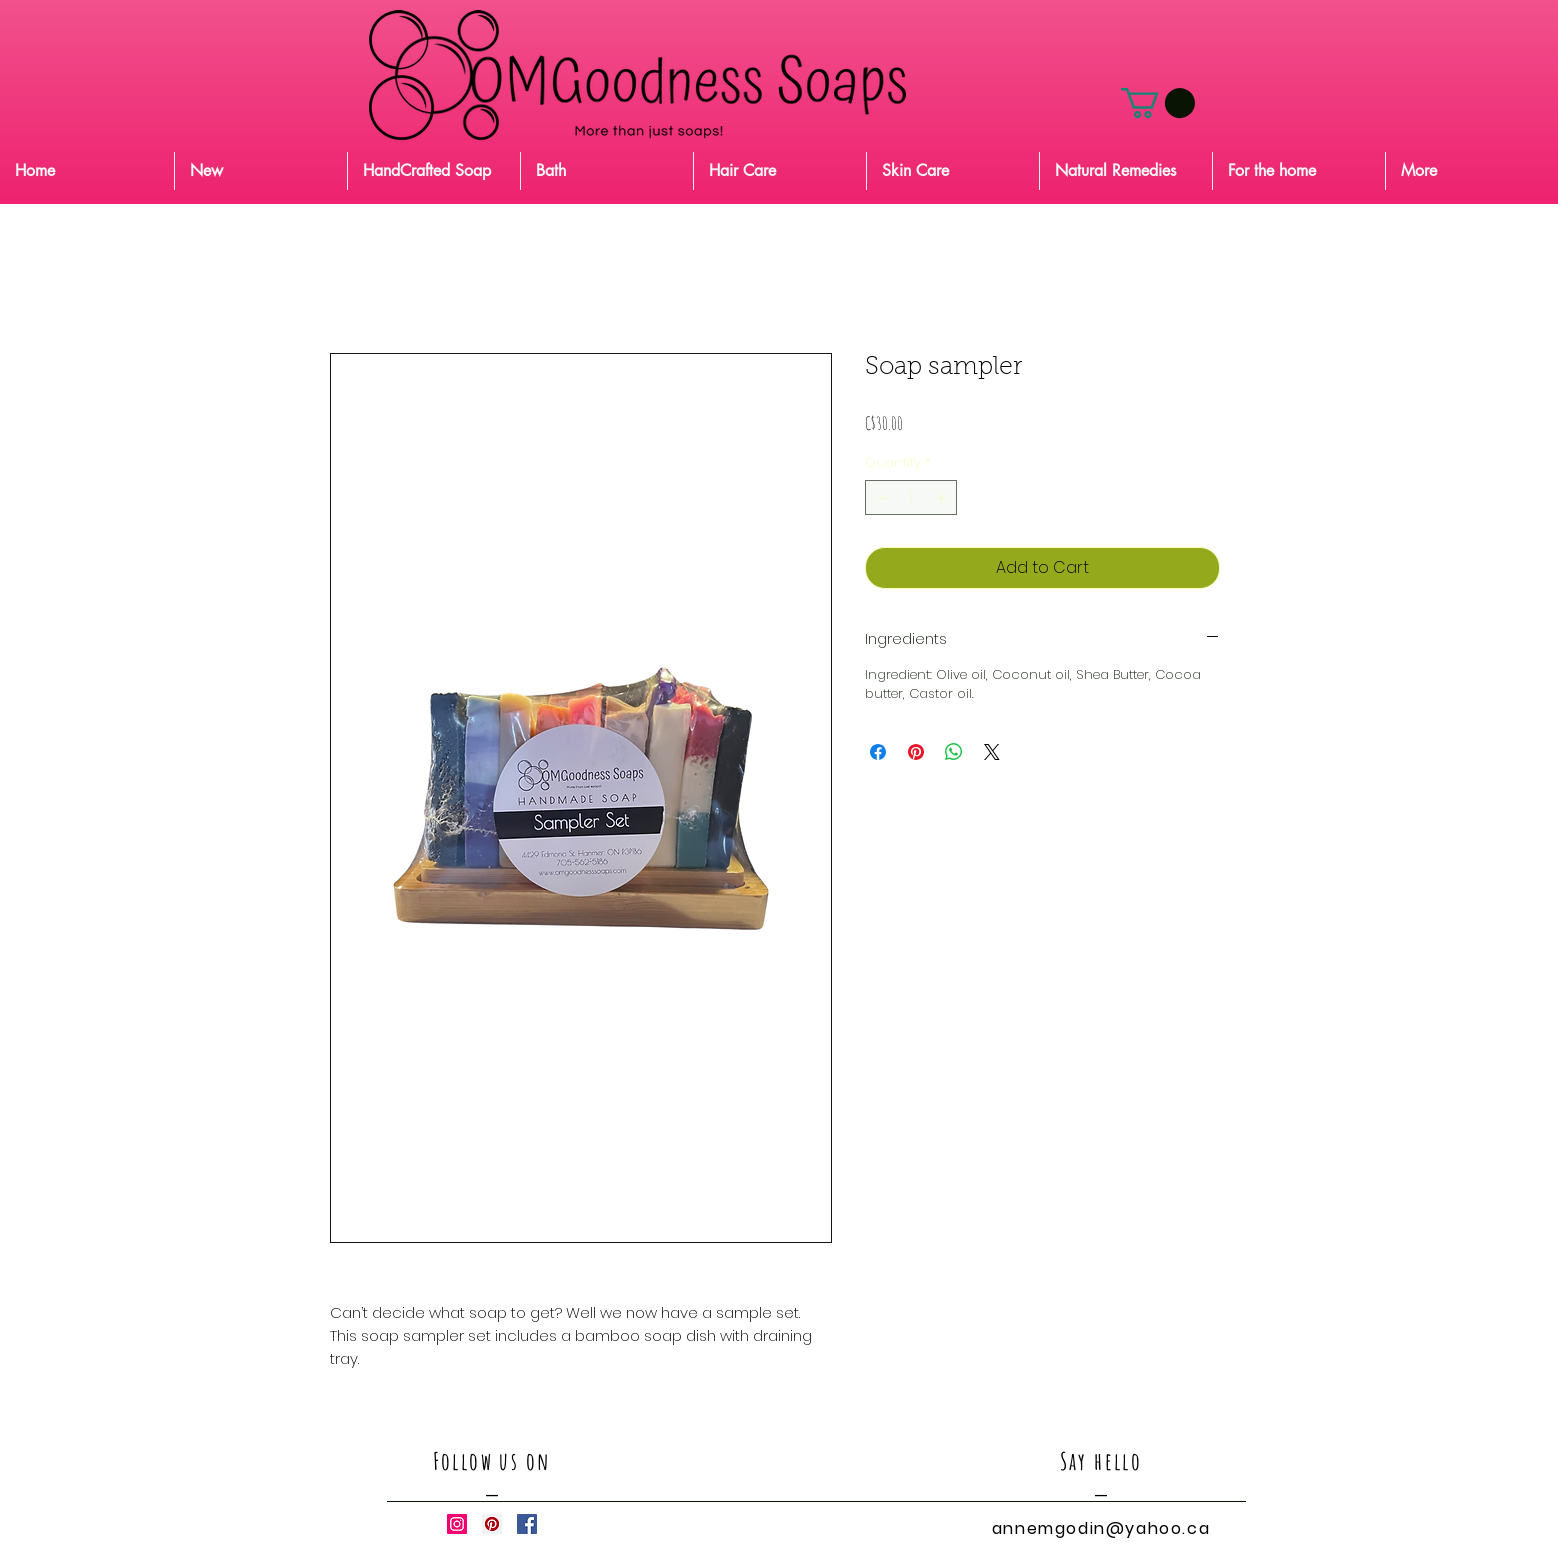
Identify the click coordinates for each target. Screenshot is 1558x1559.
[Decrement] (880, 498)
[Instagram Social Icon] (457, 1524)
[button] (1158, 103)
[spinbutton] (911, 498)
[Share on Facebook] (878, 752)
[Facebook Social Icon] (527, 1524)
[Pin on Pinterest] (916, 752)
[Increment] (943, 498)
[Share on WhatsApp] (954, 752)
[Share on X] (992, 752)
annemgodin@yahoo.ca (1101, 1528)
